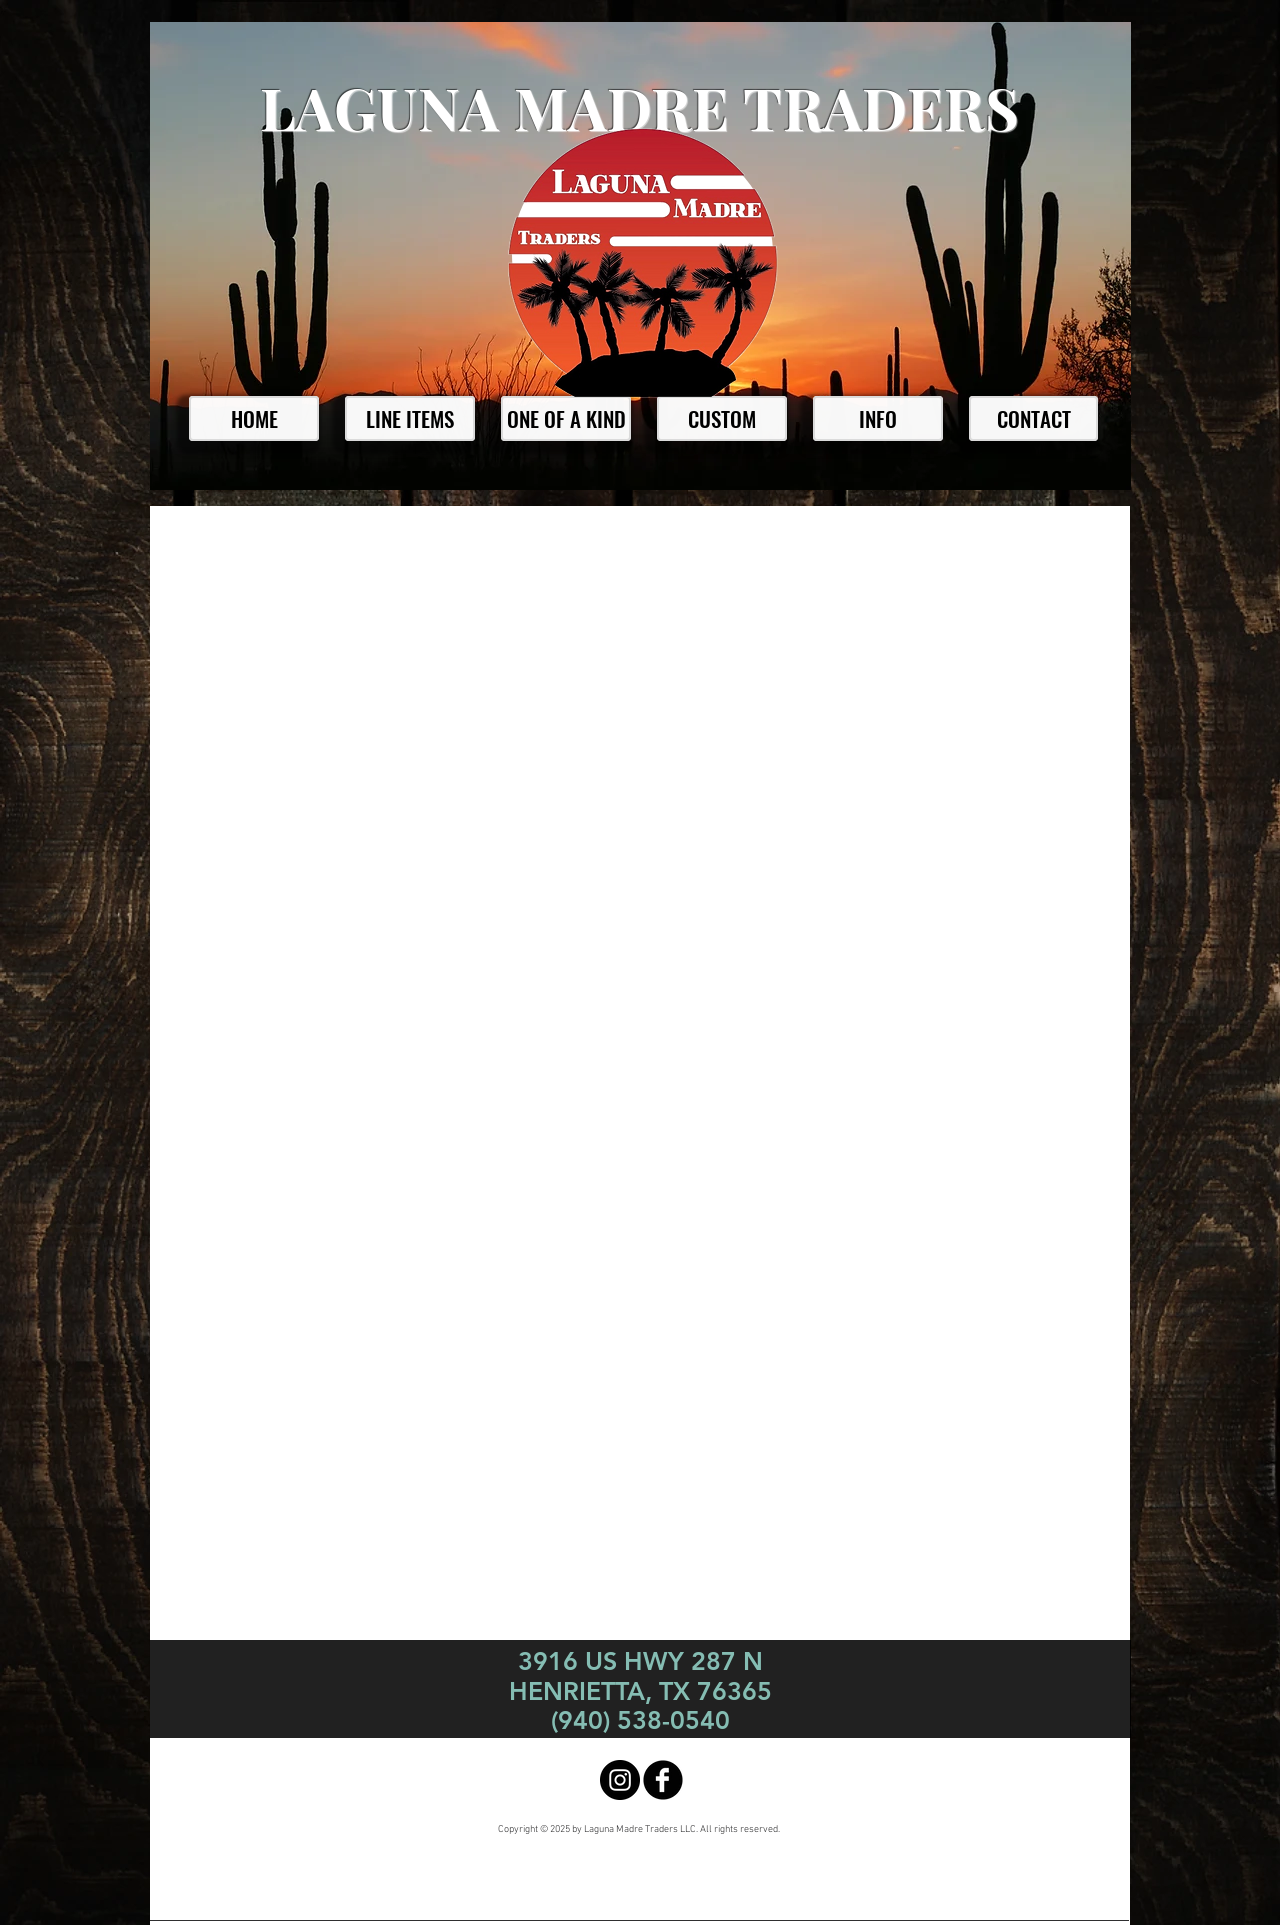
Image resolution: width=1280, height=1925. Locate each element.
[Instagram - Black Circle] (620, 1780)
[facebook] (663, 1780)
